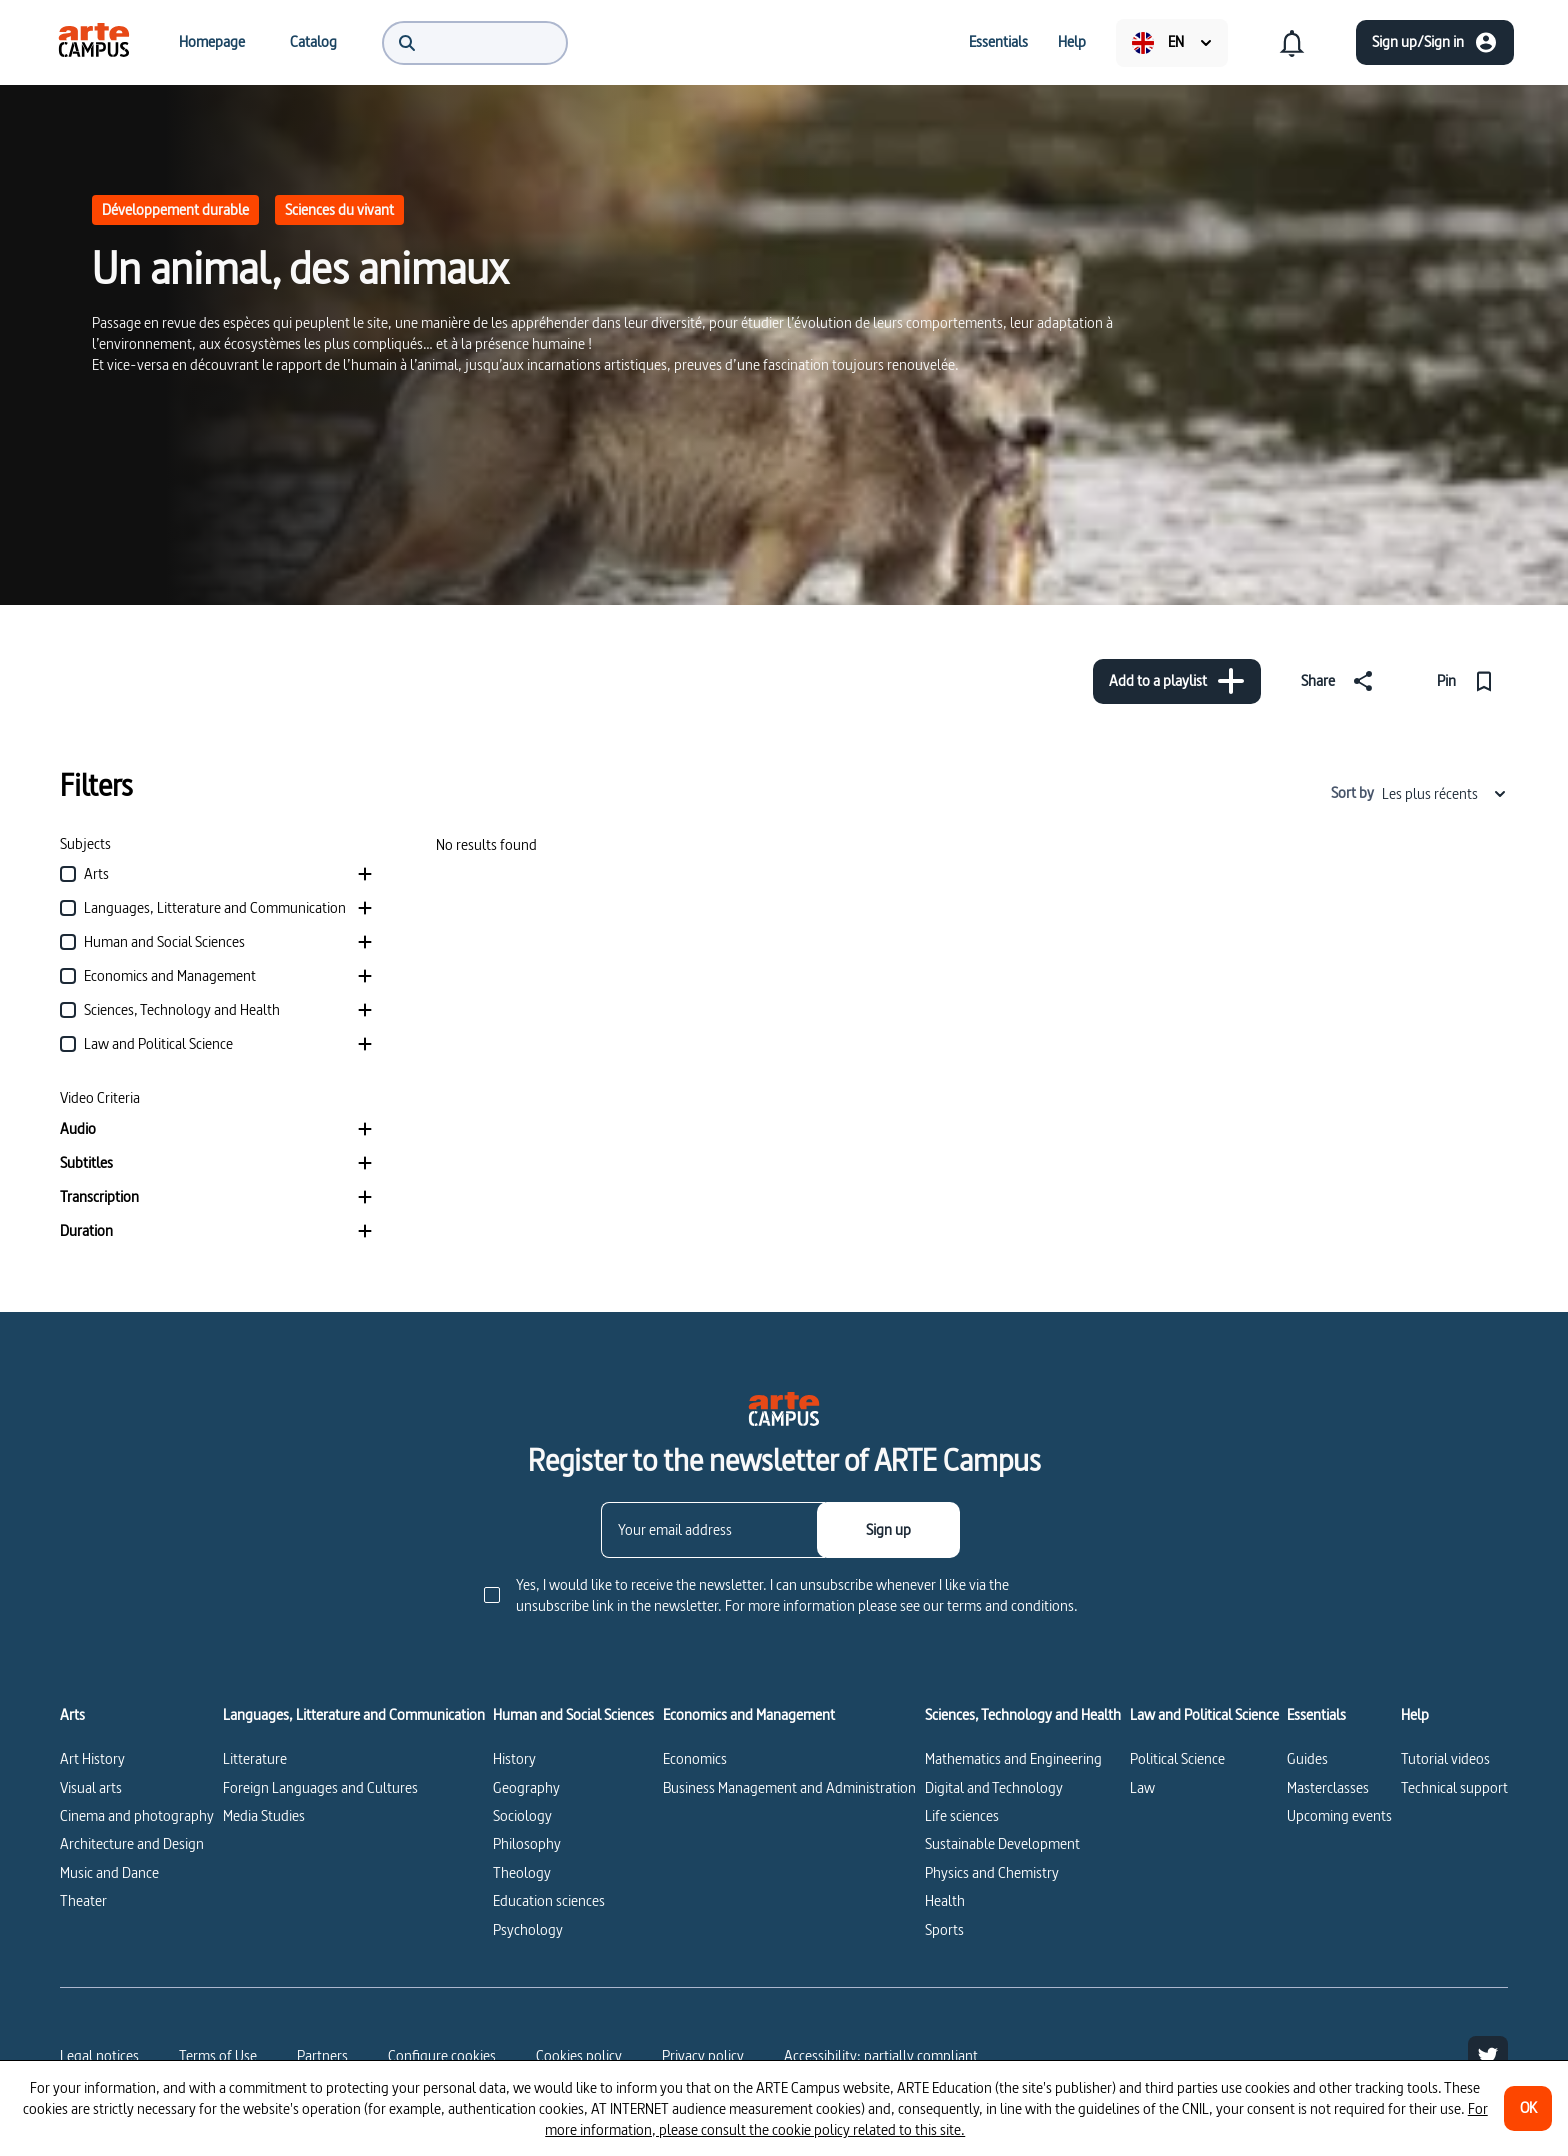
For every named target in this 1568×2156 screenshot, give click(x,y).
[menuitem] (94, 42)
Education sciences (549, 1900)
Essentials (1316, 1715)
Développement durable (175, 209)
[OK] (1528, 2108)
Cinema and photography (137, 1815)
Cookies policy (579, 2055)
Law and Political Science (1204, 1715)
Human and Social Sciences (573, 1715)
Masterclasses (1328, 1787)
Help (1415, 1715)
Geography (526, 1787)
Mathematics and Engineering (1013, 1758)
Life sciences (962, 1815)
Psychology (528, 1929)
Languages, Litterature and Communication (354, 1715)
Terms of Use (218, 2055)
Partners (322, 2055)
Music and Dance (109, 1872)
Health (945, 1900)
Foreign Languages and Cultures (320, 1787)
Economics (695, 1758)
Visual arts (91, 1787)
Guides (1307, 1758)
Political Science (1177, 1758)
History (514, 1758)
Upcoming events (1339, 1815)
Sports (944, 1929)
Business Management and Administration (789, 1787)
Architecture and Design (132, 1843)
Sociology (522, 1815)
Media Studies (264, 1815)
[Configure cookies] (442, 2056)
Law (1142, 1787)
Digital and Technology (994, 1787)
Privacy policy (703, 2055)
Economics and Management (749, 1715)
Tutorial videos (1445, 1758)
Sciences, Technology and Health (1023, 1715)
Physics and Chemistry (992, 1872)
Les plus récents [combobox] (1445, 793)
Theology (522, 1872)
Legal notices (99, 2055)
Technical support (1454, 1787)
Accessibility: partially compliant (881, 2055)
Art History (92, 1758)
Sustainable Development (1002, 1843)
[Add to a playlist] (1177, 681)
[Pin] (1469, 681)
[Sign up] (888, 1530)
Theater (83, 1900)
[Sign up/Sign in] (1435, 42)
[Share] (1341, 681)
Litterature (255, 1758)
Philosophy (527, 1843)
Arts (72, 1715)
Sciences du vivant (339, 209)
